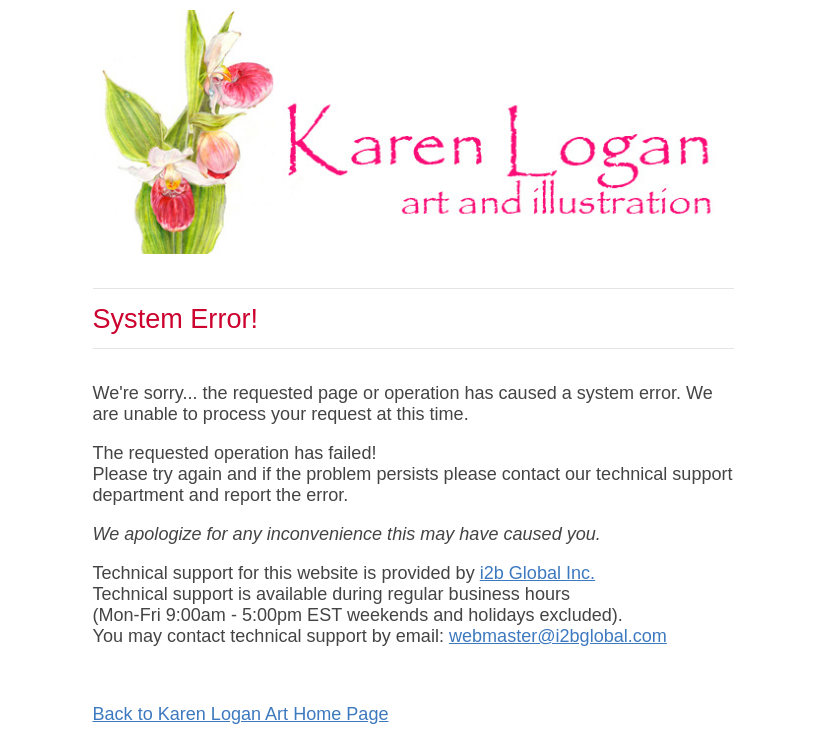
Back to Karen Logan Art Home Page (241, 714)
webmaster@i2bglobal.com (558, 636)
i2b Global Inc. (537, 573)
